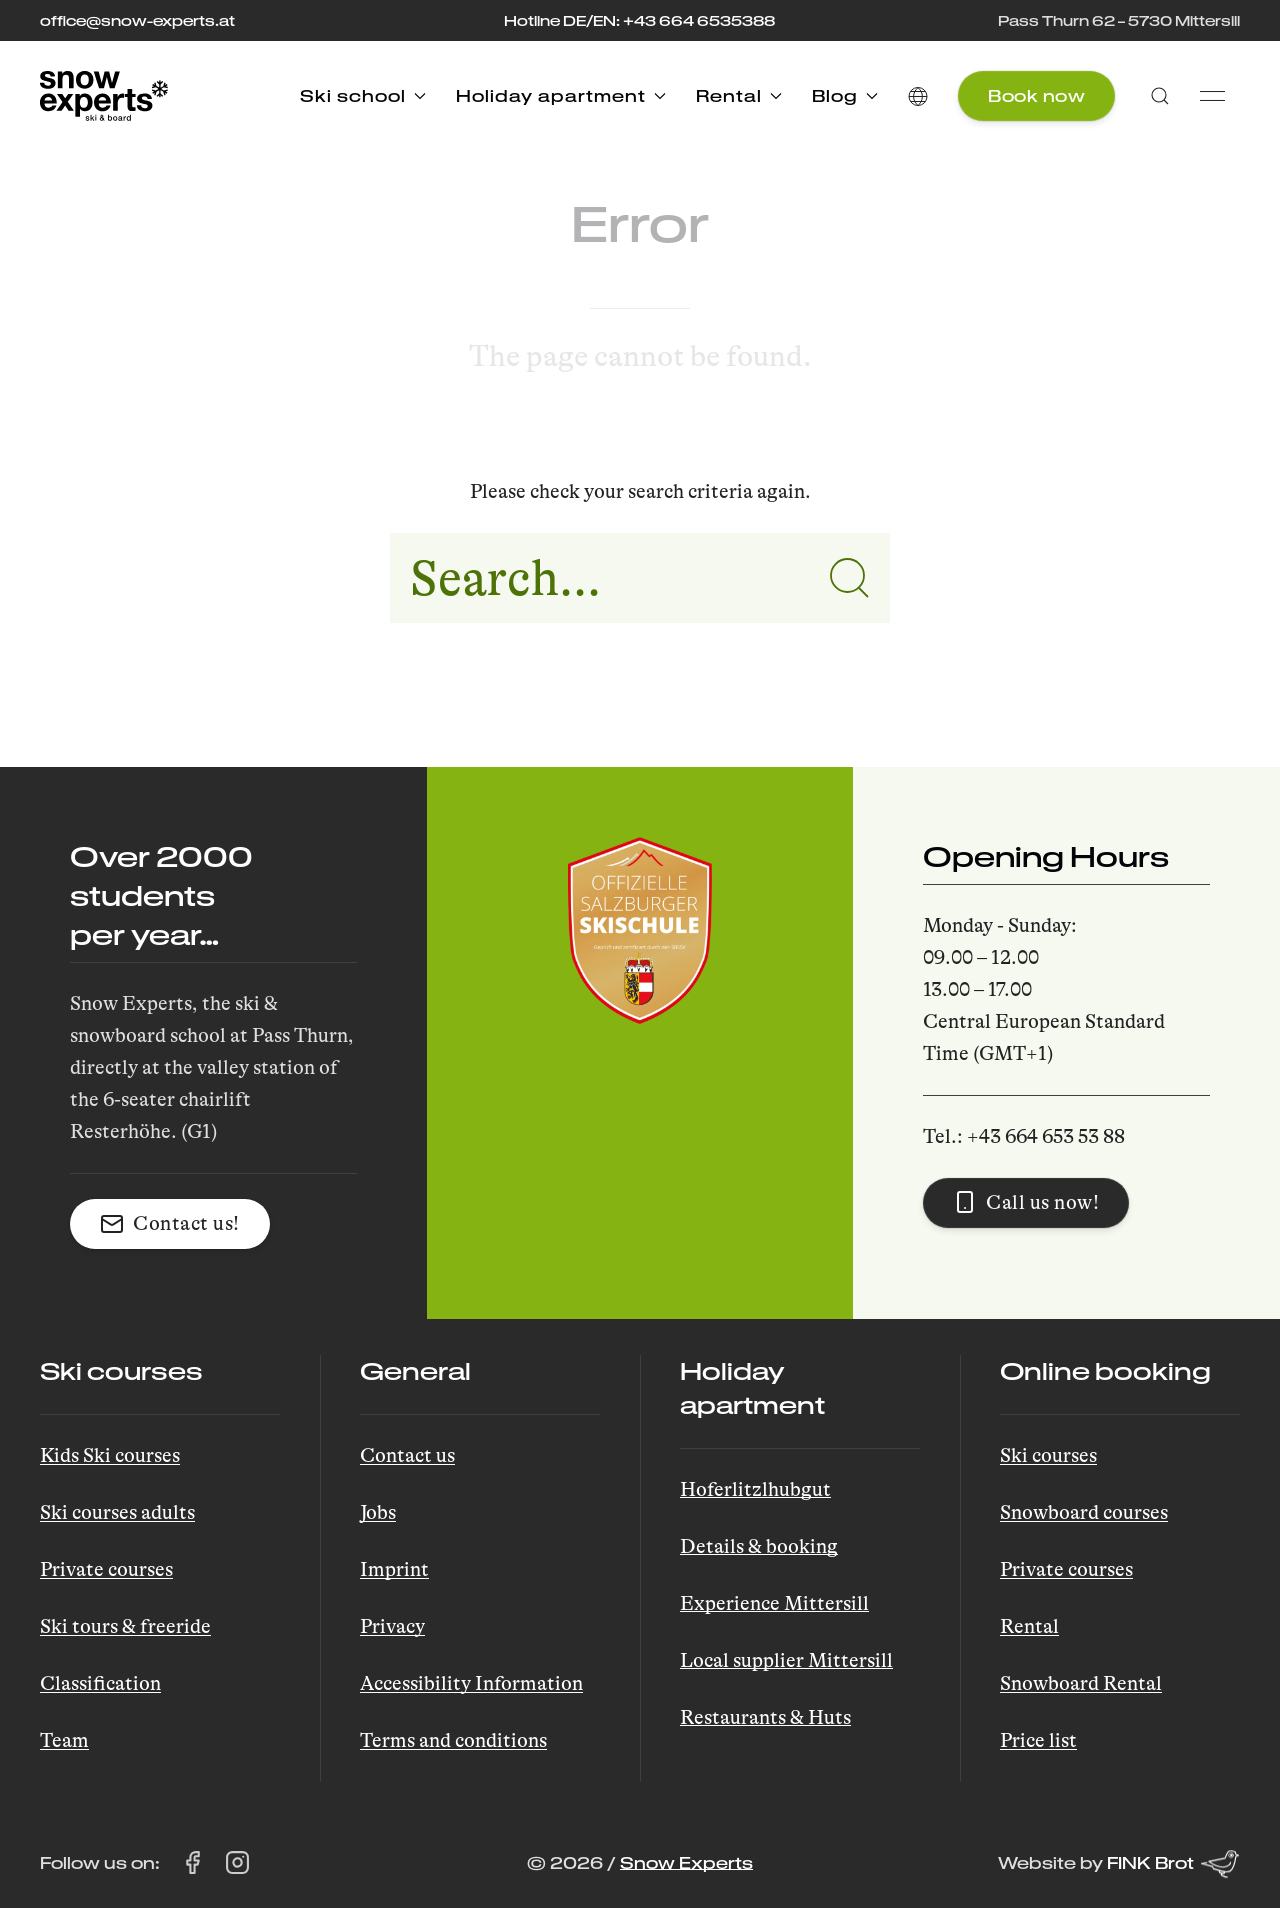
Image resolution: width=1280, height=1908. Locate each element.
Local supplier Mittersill (786, 1660)
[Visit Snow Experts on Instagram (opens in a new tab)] (237, 1863)
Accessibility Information (471, 1683)
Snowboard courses (1084, 1512)
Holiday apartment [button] (561, 95)
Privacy (392, 1626)
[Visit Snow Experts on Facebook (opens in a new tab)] (192, 1863)
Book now (1036, 95)
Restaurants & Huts (765, 1717)
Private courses (106, 1569)
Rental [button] (739, 95)
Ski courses (1048, 1455)
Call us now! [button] (1026, 1202)
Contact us (407, 1455)
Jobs (378, 1512)
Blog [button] (845, 95)
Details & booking (759, 1546)
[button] (918, 96)
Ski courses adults (117, 1512)
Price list (1038, 1740)
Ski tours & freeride (125, 1626)
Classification (100, 1683)
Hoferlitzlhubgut (755, 1489)
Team (64, 1740)
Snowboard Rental (1081, 1683)
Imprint (394, 1569)
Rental (1029, 1626)
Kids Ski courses (110, 1455)
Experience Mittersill (774, 1603)
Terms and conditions (453, 1740)
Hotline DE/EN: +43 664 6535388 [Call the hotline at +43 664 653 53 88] (639, 20)
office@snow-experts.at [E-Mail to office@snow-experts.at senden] (137, 20)
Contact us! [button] (170, 1224)
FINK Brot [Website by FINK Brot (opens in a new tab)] (1173, 1864)
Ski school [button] (363, 95)
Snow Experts (686, 1862)
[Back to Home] (104, 96)
